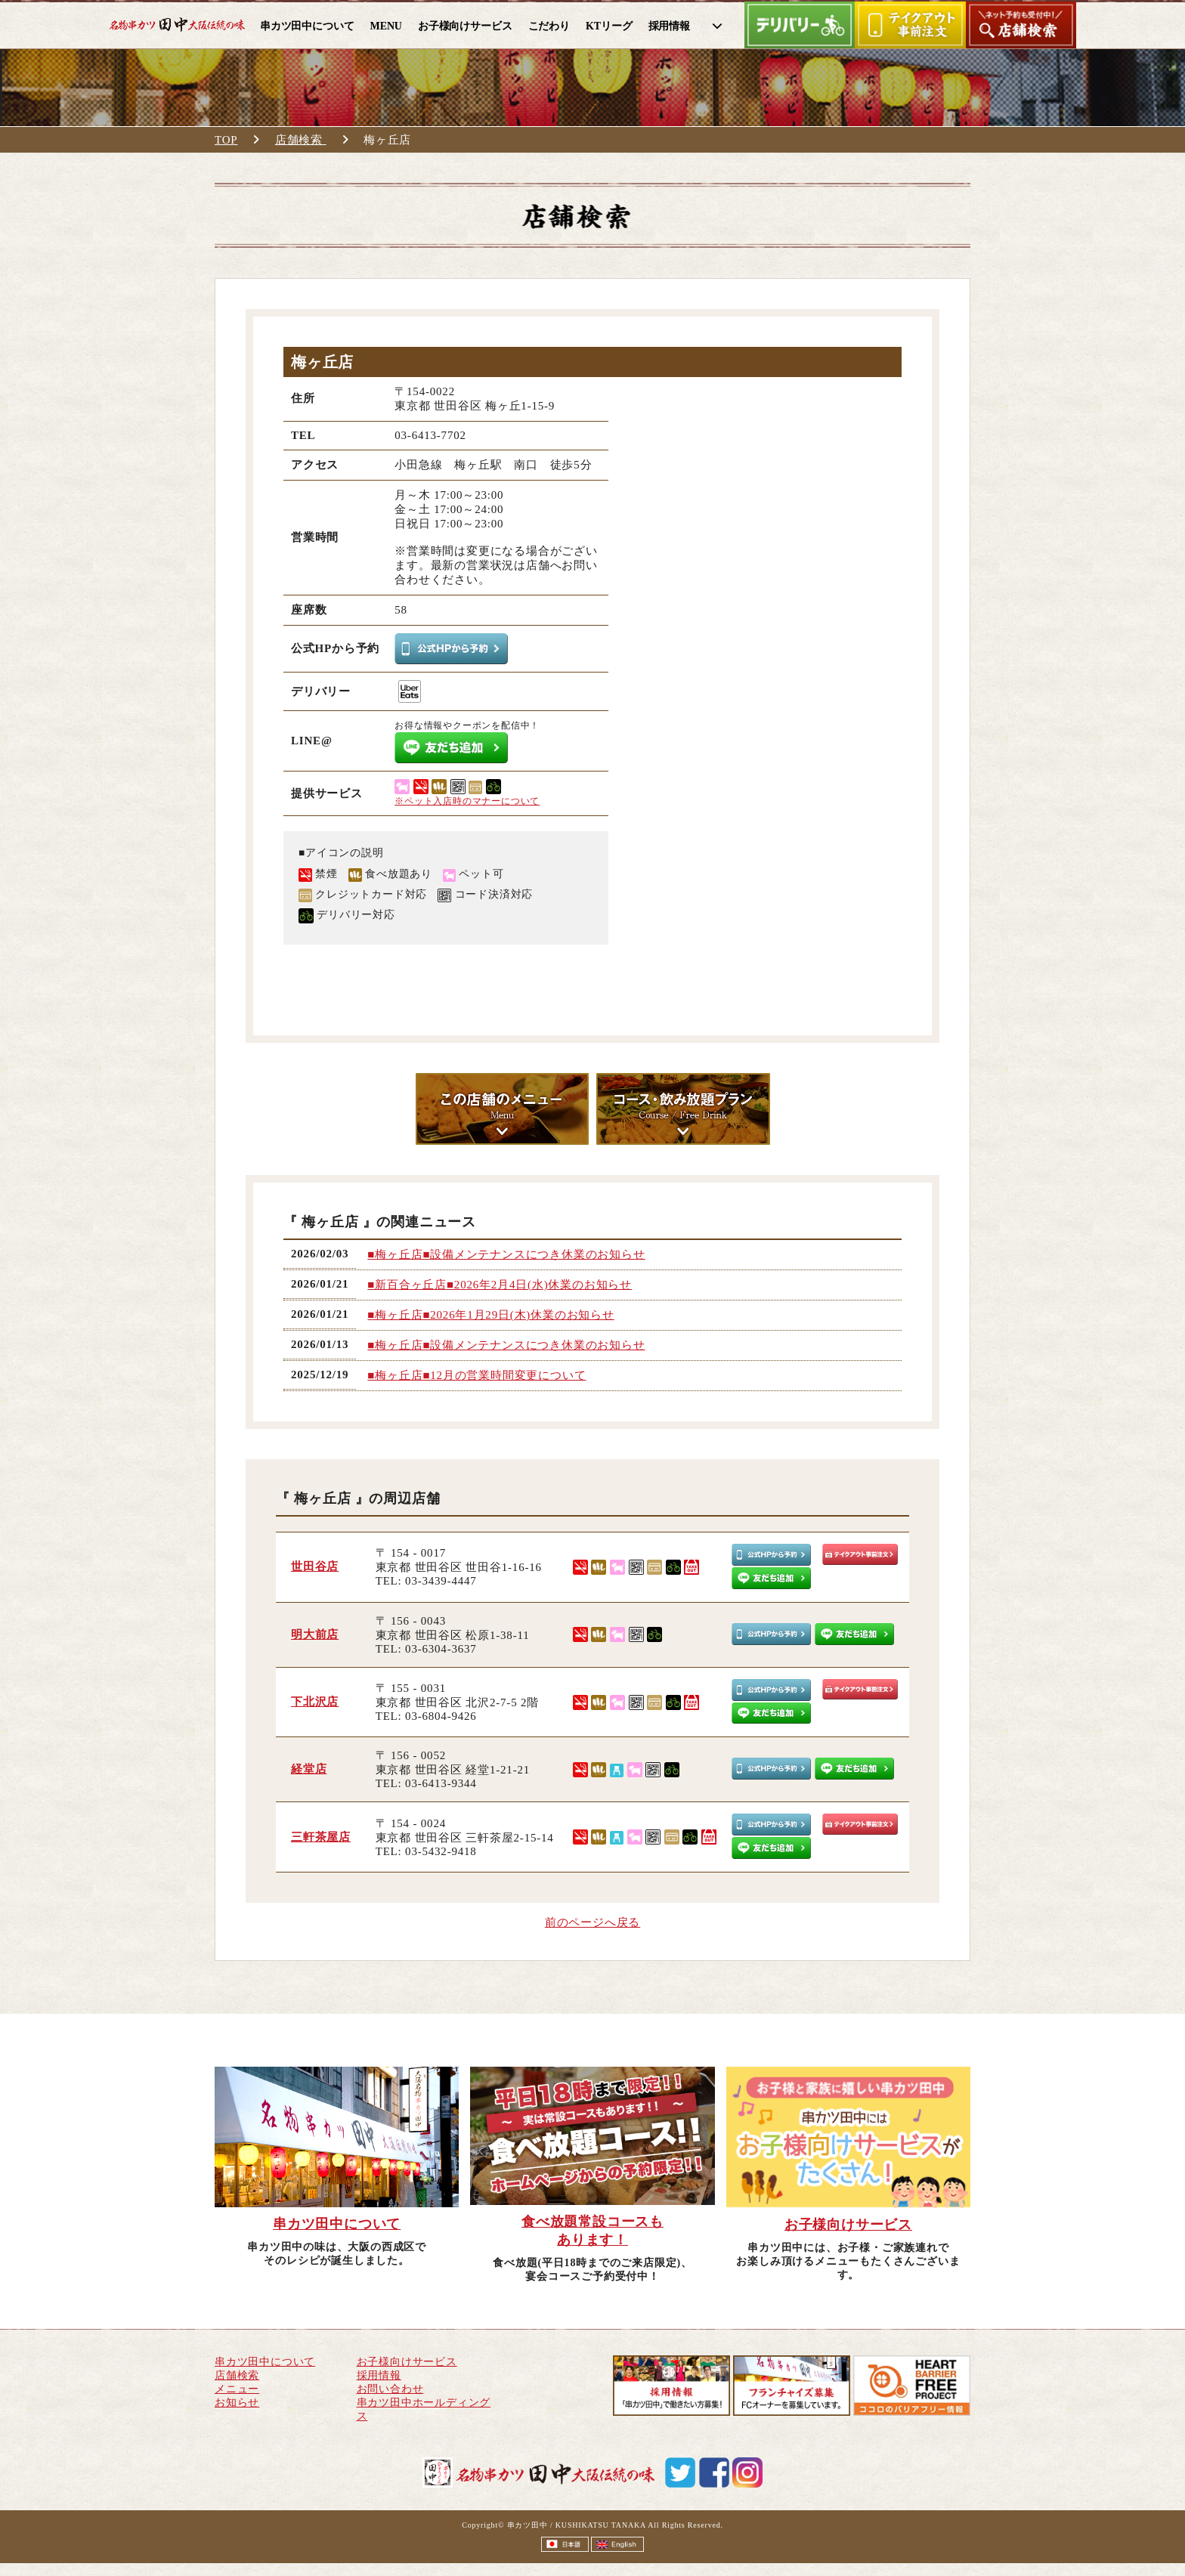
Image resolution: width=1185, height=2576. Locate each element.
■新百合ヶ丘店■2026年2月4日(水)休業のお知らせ (499, 1285)
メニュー (237, 2389)
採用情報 (379, 2375)
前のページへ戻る (592, 1922)
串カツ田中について (265, 2361)
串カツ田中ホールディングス (424, 2409)
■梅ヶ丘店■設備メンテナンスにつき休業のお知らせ (506, 1254)
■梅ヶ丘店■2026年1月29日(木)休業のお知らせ (490, 1315)
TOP (226, 140)
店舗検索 (300, 140)
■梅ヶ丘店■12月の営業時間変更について (476, 1375)
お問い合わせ (390, 2389)
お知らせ (237, 2402)
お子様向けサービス (407, 2361)
